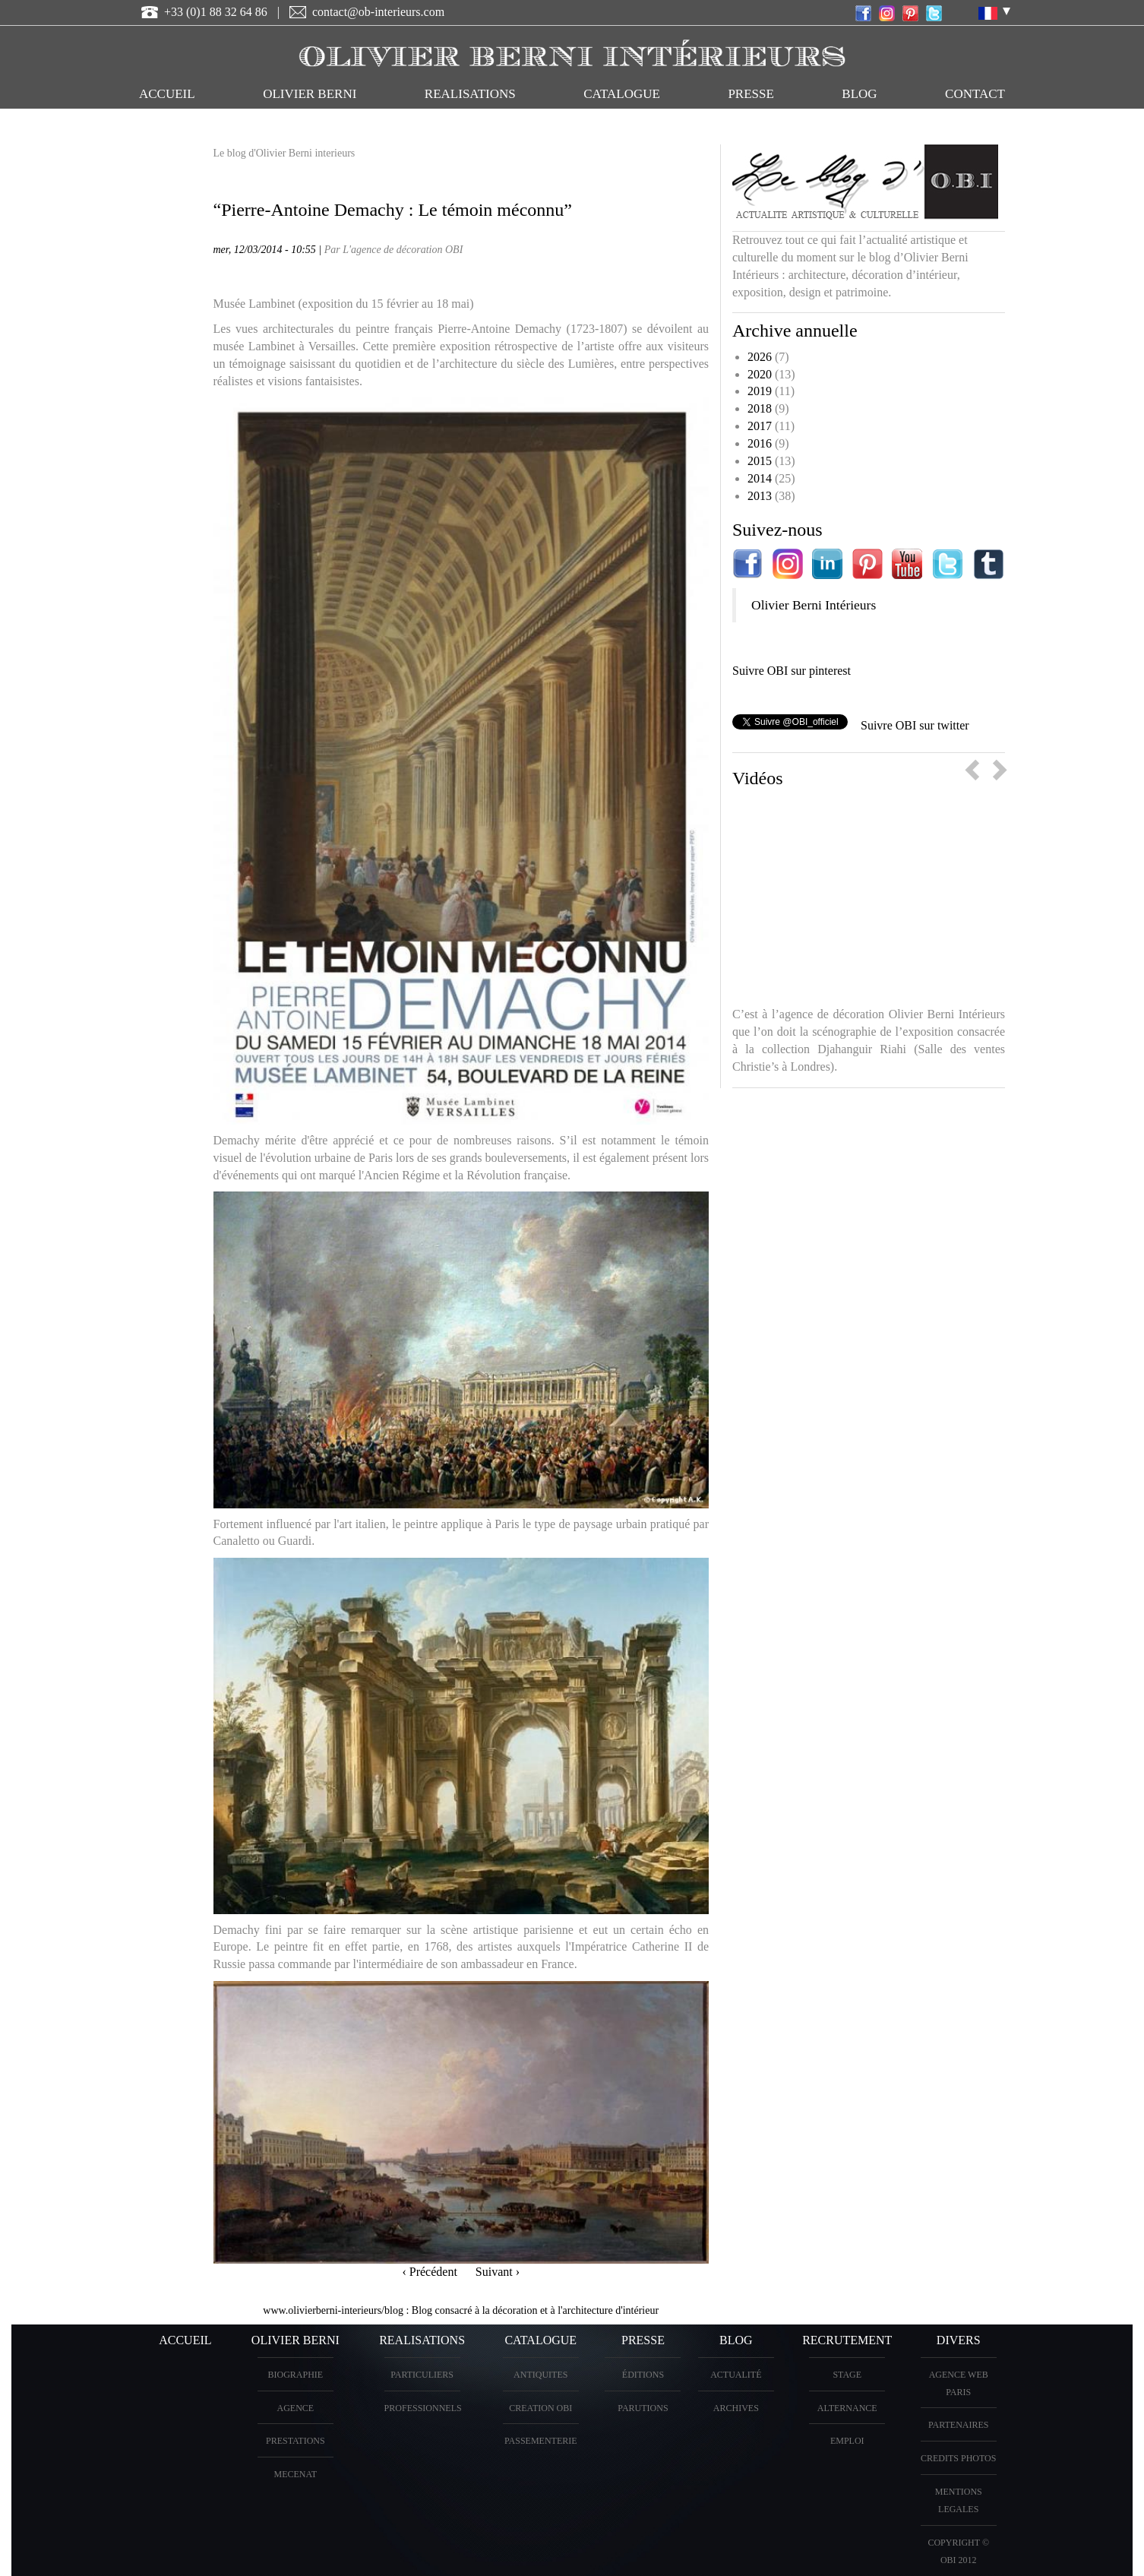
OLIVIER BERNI (309, 93)
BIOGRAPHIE (295, 2374)
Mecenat (295, 2474)
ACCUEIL (167, 93)
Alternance (847, 2408)
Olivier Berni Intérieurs (813, 604)
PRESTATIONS (295, 2440)
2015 (759, 460)
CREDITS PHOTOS (958, 2458)
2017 (759, 425)
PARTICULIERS (421, 2374)
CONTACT (975, 93)
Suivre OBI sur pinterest (791, 670)
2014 (759, 478)
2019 (759, 391)
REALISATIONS (470, 93)
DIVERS (959, 2340)
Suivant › (498, 2271)
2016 (759, 443)
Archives (736, 2408)
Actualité (735, 2374)
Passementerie (540, 2440)
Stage (847, 2374)
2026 (759, 356)
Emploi (847, 2440)
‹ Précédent (429, 2271)
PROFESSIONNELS (423, 2408)
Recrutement (847, 2340)
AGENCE (295, 2408)
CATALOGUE (621, 93)
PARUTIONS (643, 2408)
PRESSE (750, 93)
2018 (759, 408)
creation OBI (540, 2408)
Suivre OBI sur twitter (915, 725)
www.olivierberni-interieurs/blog (333, 2310)
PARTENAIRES (958, 2424)
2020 (759, 374)
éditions (643, 2374)
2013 (759, 495)
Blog (859, 93)
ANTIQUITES (540, 2374)
